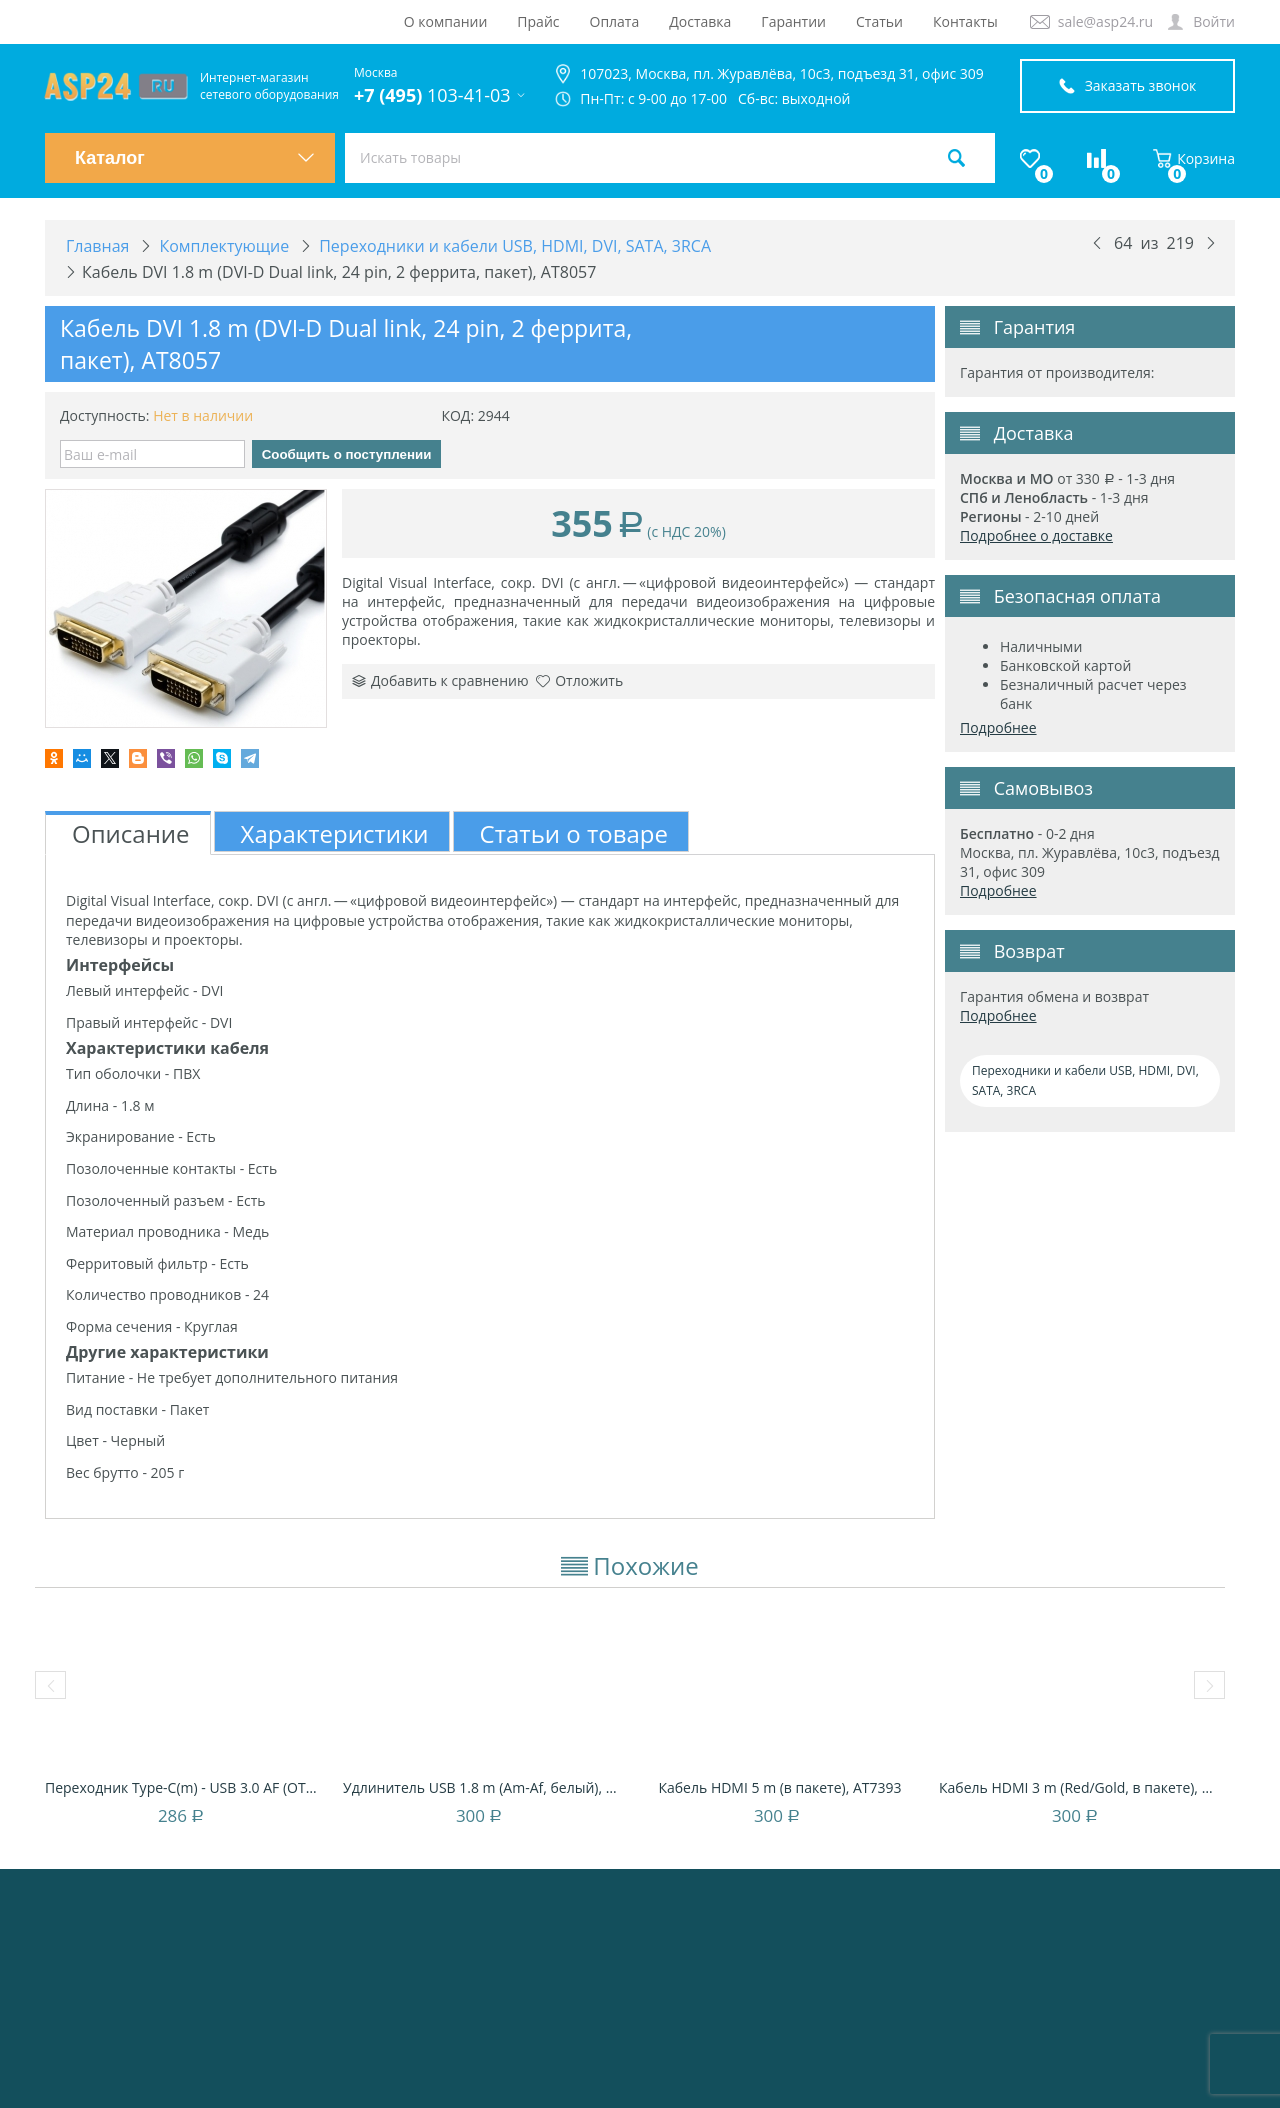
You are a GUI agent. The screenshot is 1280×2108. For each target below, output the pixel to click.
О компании (446, 21)
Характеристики (335, 833)
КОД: (457, 415)
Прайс (538, 21)
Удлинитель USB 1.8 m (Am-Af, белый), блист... (482, 1787)
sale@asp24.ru (1105, 21)
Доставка (700, 21)
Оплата (615, 21)
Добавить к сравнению (440, 680)
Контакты (965, 21)
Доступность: (105, 415)
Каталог (195, 158)
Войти (1214, 21)
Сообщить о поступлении (347, 454)
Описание (131, 833)
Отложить (579, 680)
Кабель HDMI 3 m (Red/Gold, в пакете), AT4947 (1078, 1787)
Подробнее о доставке (1036, 535)
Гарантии (793, 21)
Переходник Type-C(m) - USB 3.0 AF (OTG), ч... (184, 1787)
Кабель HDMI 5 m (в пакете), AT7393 (779, 1787)
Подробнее (998, 727)
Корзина (1194, 158)
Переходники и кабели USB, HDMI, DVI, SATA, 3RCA (1085, 1080)
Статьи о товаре (574, 833)
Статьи (879, 21)
